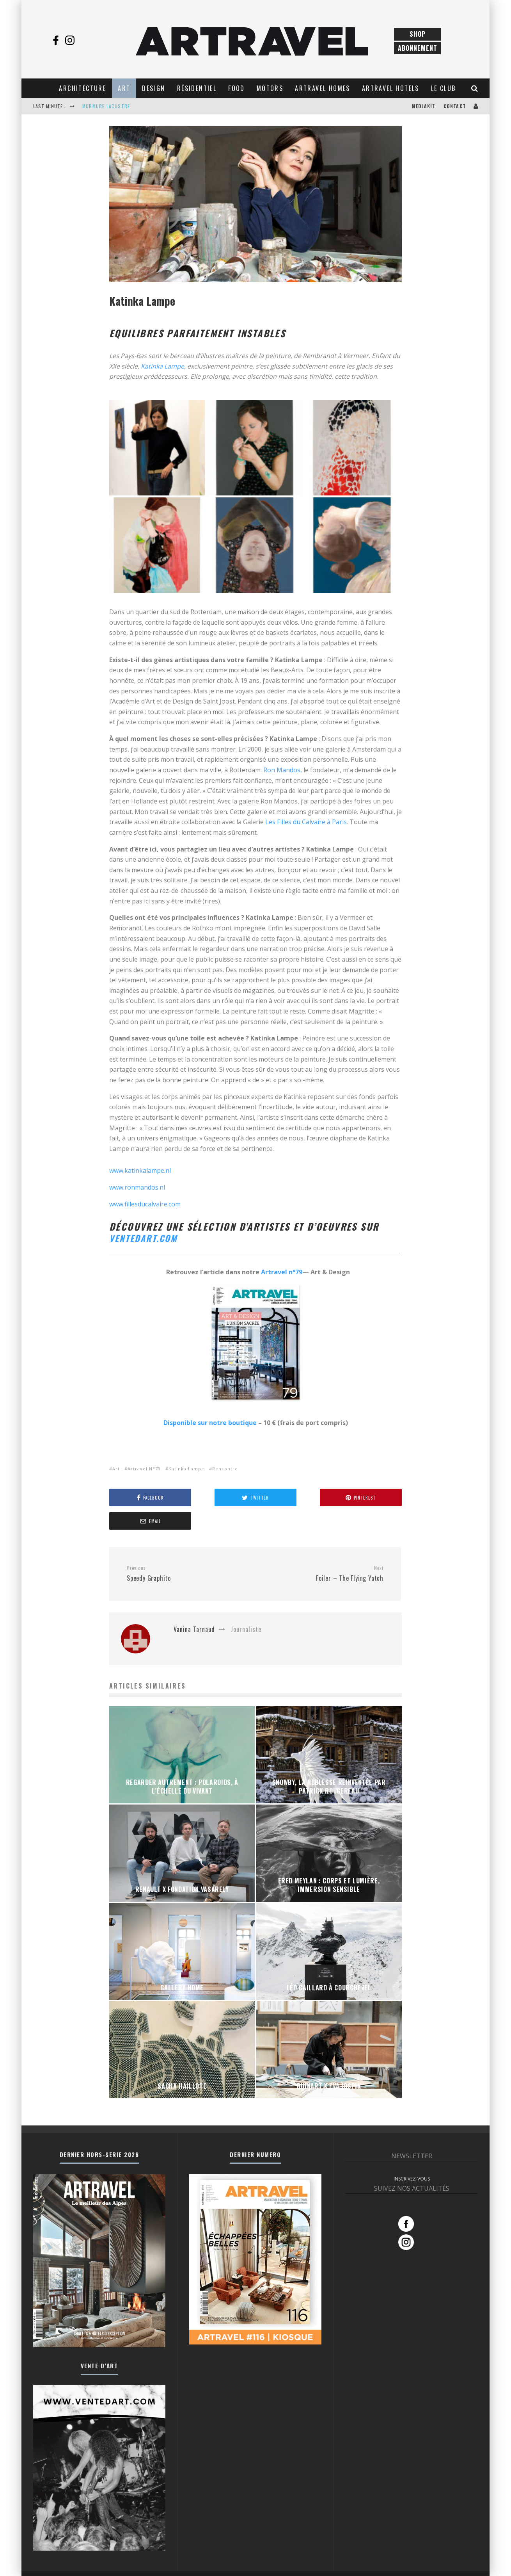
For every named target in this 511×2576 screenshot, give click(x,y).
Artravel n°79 (281, 1272)
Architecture (82, 88)
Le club (443, 88)
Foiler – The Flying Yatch (322, 1550)
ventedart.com (148, 1238)
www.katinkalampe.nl (140, 1170)
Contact (455, 106)
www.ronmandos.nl (137, 1187)
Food (236, 88)
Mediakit (424, 106)
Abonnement (417, 48)
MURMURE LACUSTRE (106, 106)
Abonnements (371, 2562)
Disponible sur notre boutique (210, 1422)
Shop (418, 34)
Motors (270, 88)
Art (124, 88)
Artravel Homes (322, 88)
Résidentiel (196, 88)
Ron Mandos (281, 770)
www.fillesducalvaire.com (145, 1204)
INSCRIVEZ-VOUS (412, 2155)
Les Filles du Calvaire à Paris (305, 822)
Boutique (341, 2562)
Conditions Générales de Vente (445, 2562)
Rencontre (225, 1468)
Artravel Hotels (390, 88)
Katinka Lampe (162, 366)
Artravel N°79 (144, 1468)
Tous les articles (308, 2562)
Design (153, 88)
